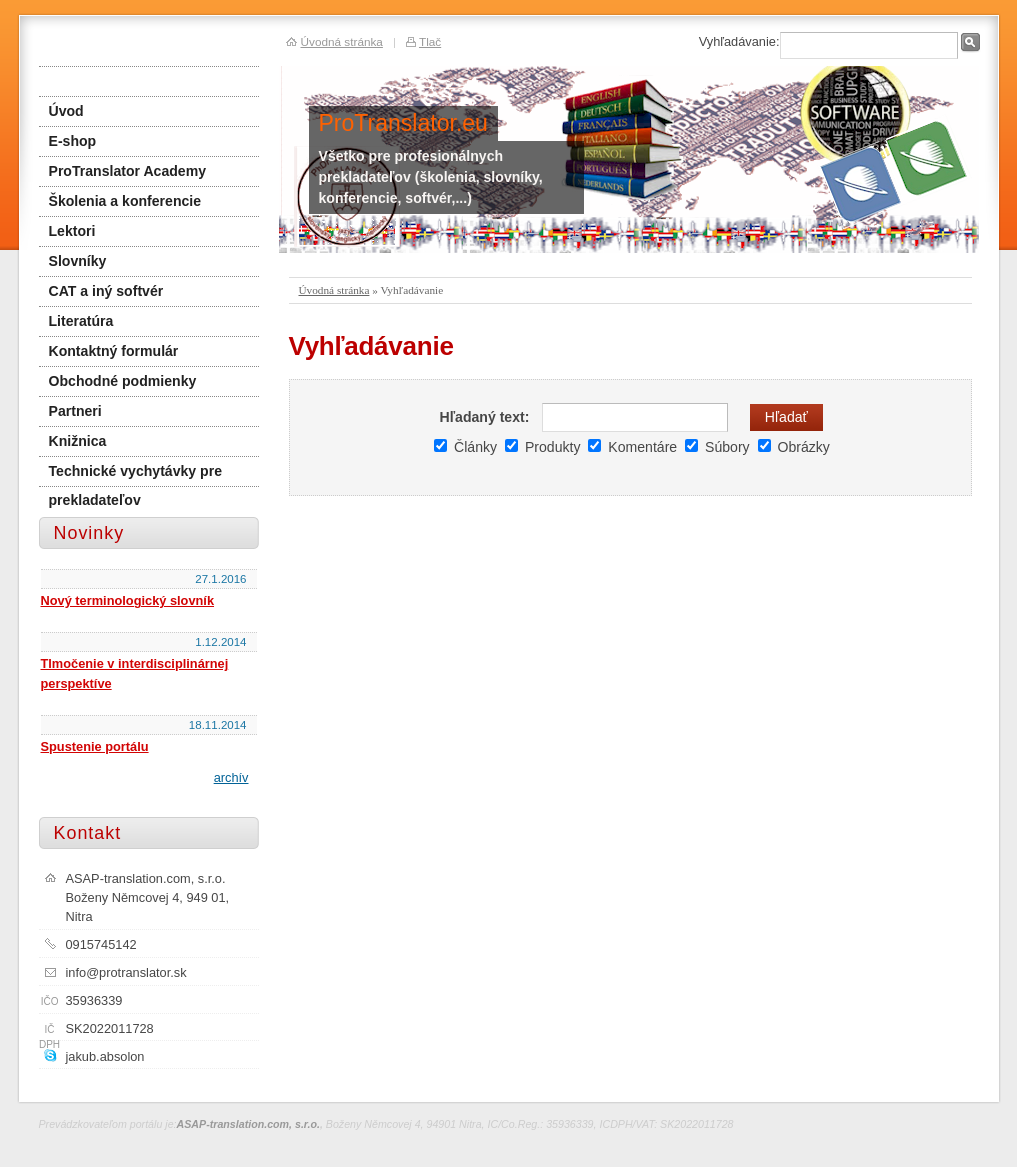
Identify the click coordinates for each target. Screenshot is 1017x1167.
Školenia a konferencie (125, 201)
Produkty (542, 447)
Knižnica (78, 441)
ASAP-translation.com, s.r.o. (248, 1124)
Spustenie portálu (95, 746)
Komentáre (632, 447)
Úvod (66, 111)
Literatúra (81, 321)
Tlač (430, 41)
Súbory (717, 447)
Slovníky (78, 261)
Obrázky (794, 447)
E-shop (73, 141)
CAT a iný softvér (106, 291)
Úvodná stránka (334, 290)
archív (231, 777)
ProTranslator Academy (128, 171)
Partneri (75, 411)
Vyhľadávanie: (739, 41)
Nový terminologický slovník (128, 600)
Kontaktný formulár (114, 351)
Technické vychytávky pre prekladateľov (135, 475)
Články (465, 447)
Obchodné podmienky (123, 381)
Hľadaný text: (484, 417)
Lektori (72, 231)
